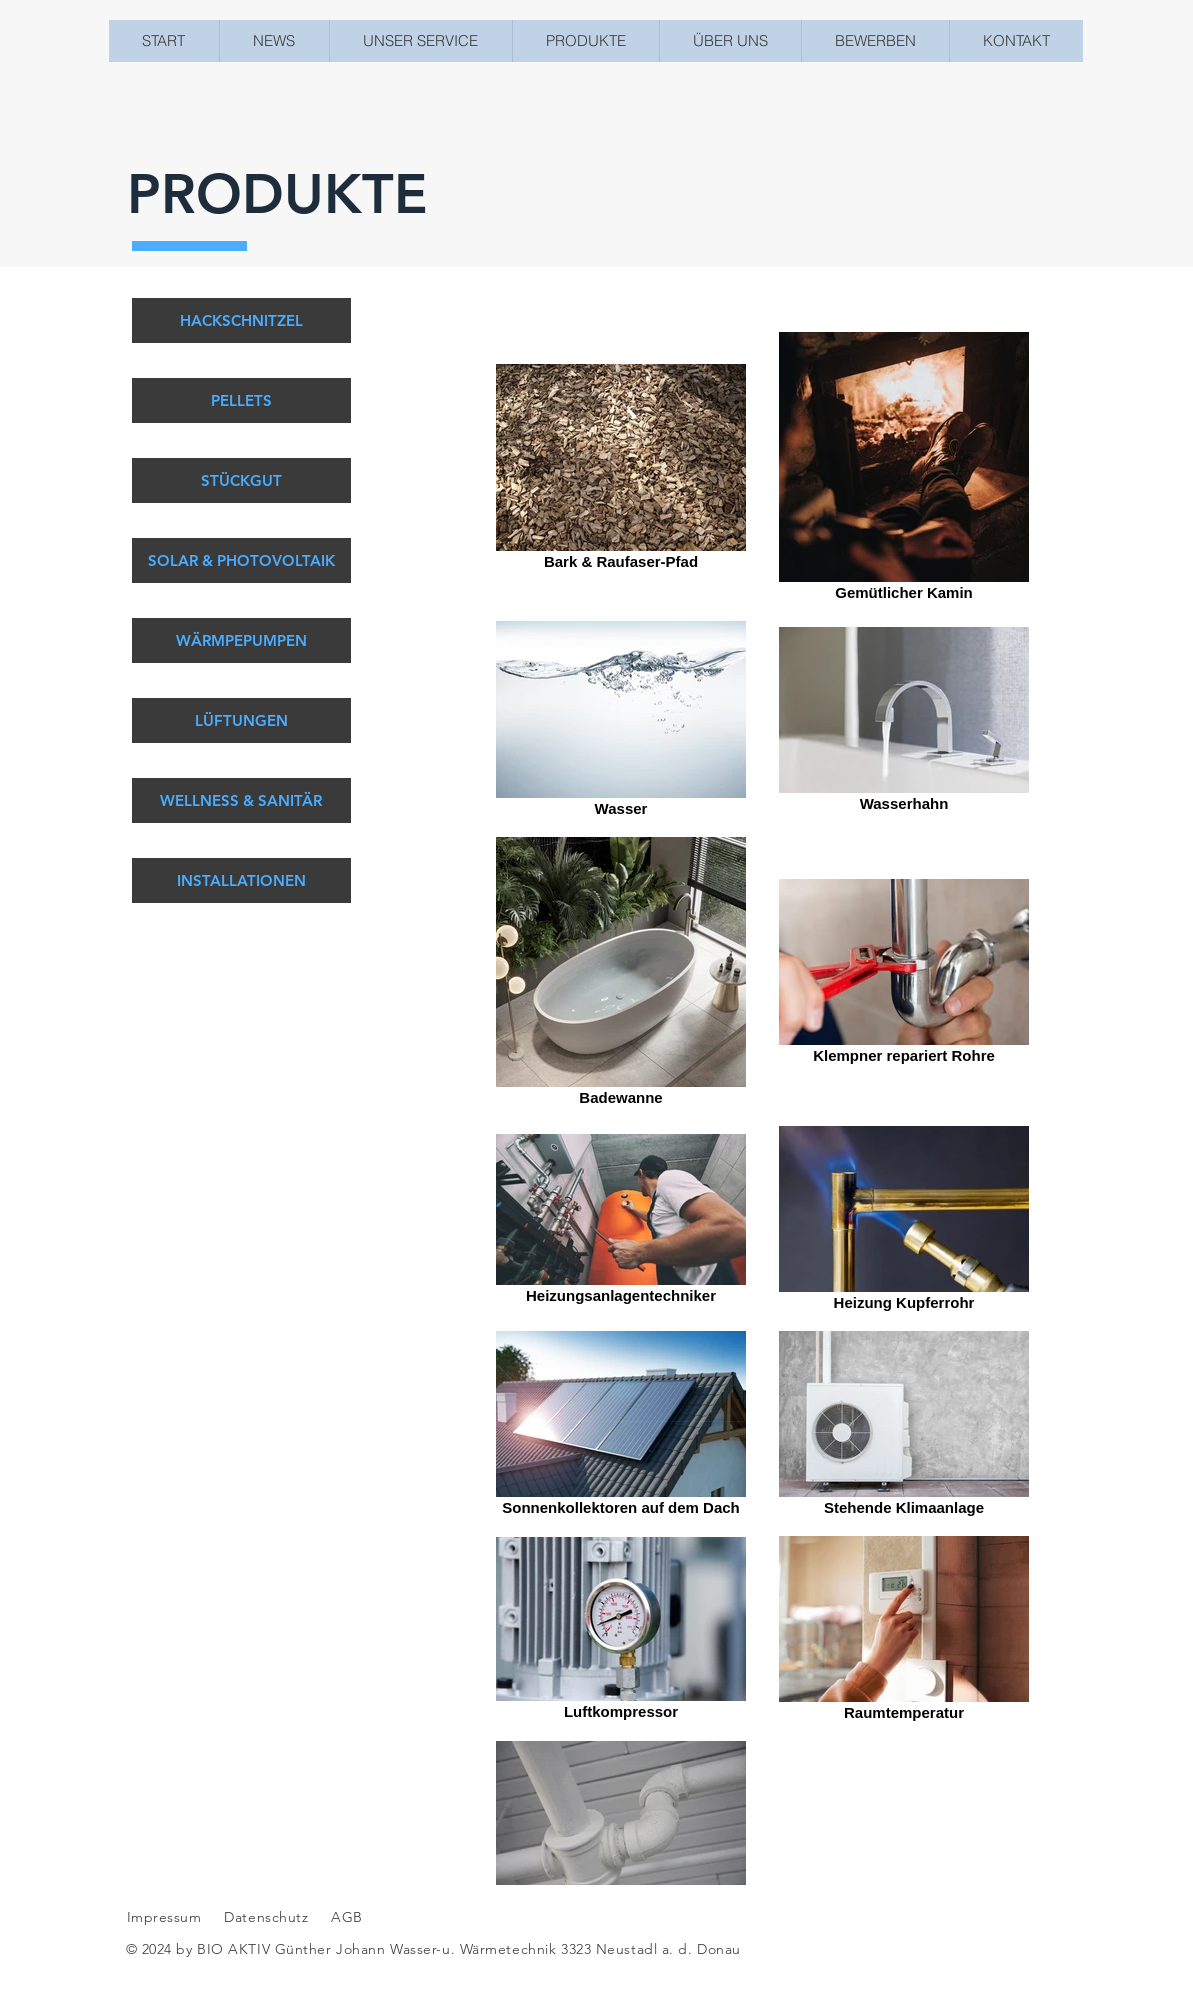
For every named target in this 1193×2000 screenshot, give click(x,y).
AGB (345, 1917)
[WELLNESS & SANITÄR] (241, 800)
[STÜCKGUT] (241, 480)
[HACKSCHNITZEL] (241, 320)
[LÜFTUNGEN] (241, 720)
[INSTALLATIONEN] (241, 880)
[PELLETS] (241, 400)
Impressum (164, 1917)
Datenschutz (268, 1917)
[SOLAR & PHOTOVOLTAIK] (241, 560)
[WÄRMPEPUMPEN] (241, 640)
